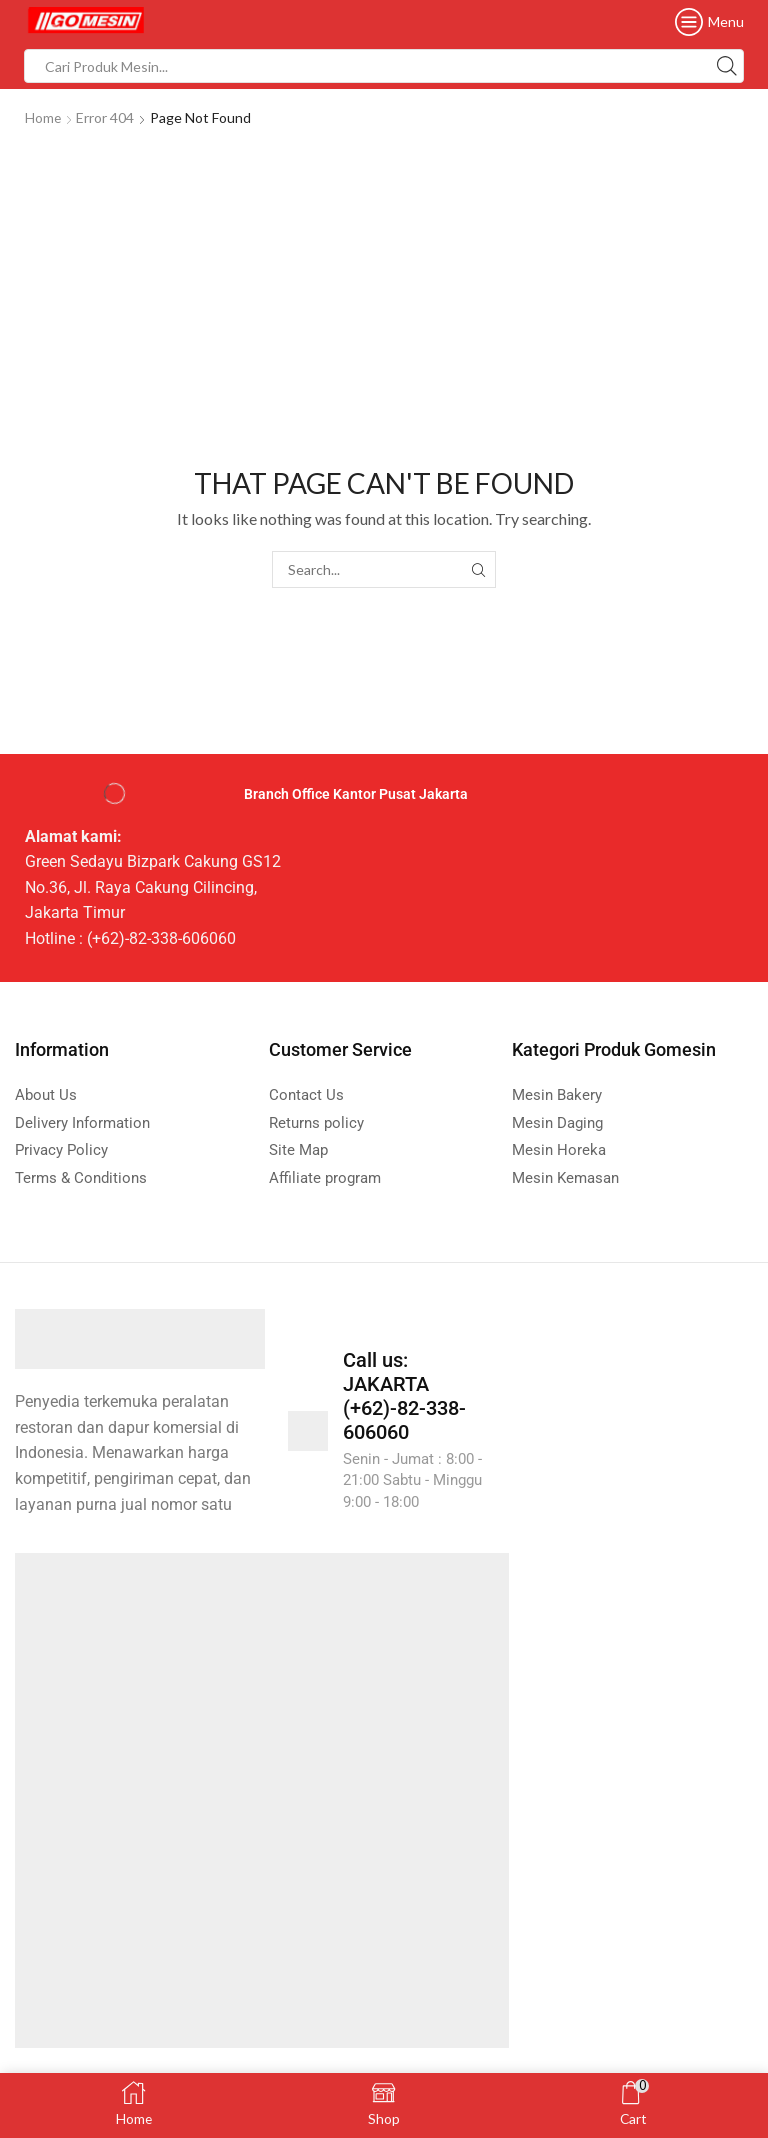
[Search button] (727, 66)
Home (43, 117)
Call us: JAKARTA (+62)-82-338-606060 (404, 1396)
